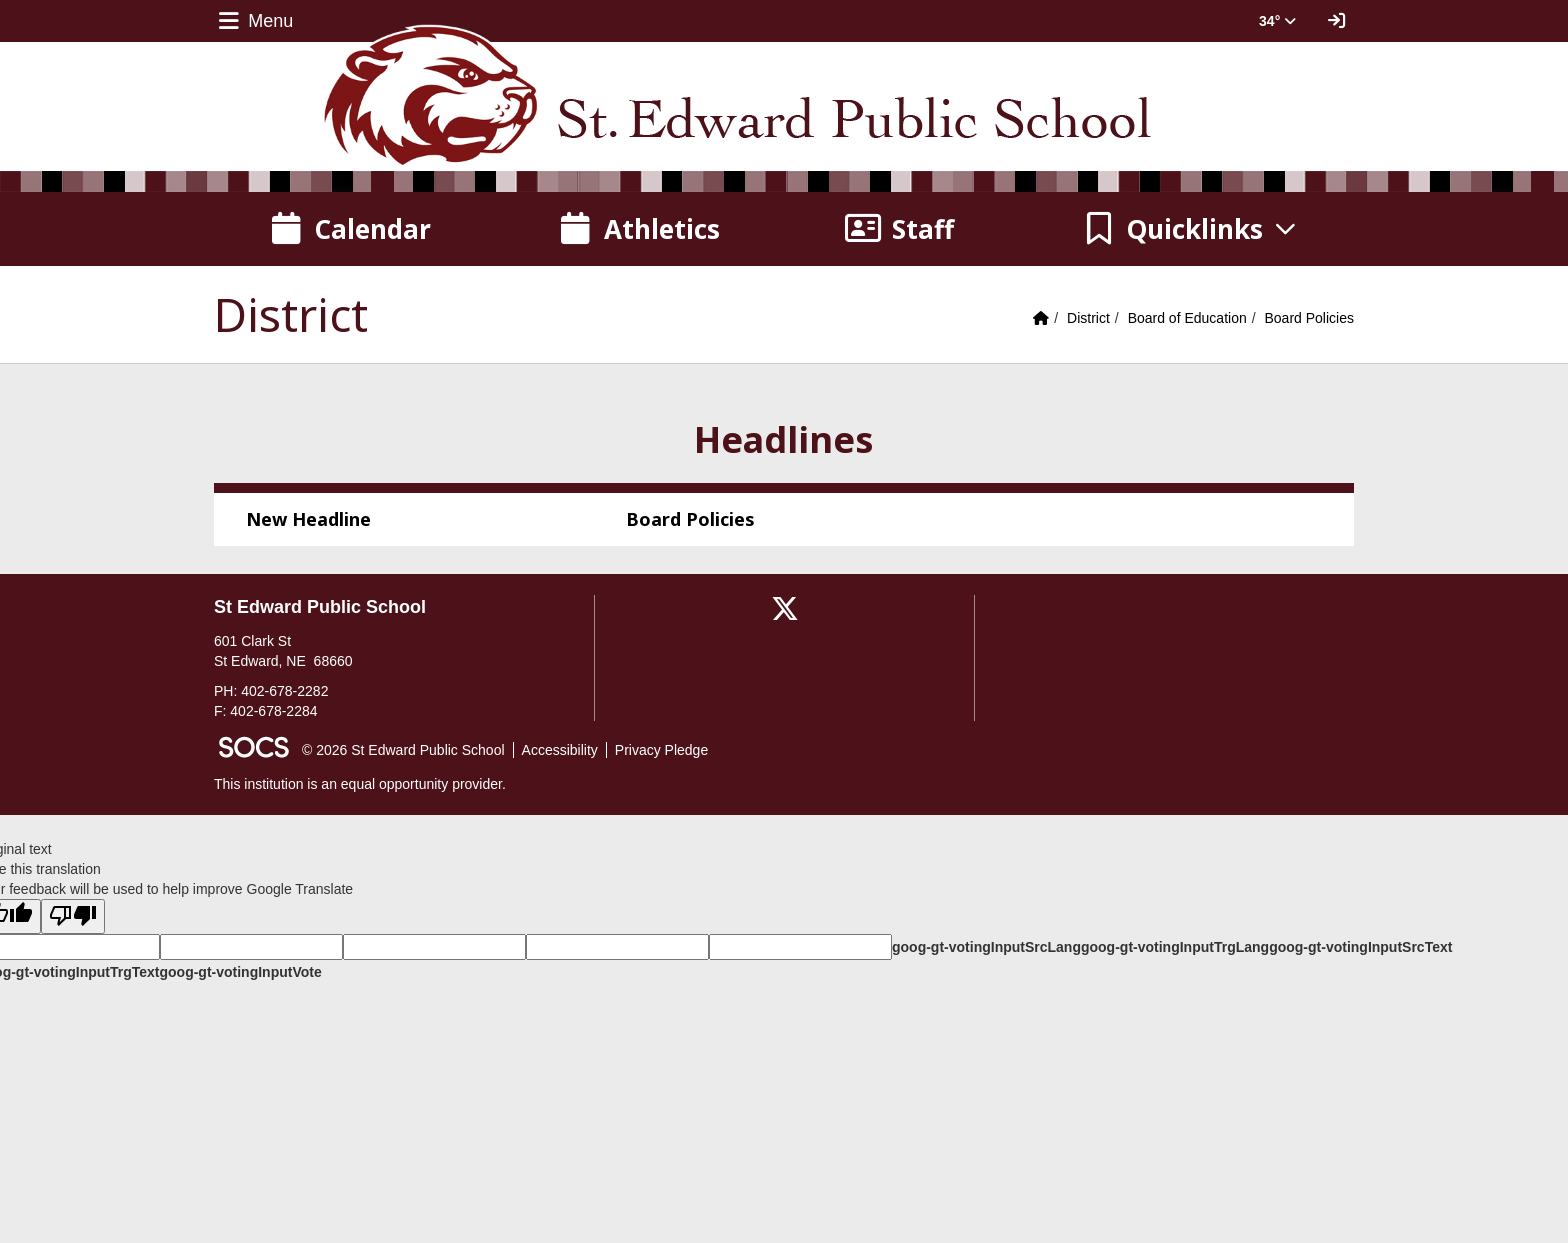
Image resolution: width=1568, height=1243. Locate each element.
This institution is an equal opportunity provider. (360, 784)
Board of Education (1187, 318)
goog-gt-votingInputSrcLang (986, 947)
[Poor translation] (73, 916)
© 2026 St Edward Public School (403, 750)
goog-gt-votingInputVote (240, 972)
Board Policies (1310, 318)
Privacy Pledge (661, 750)
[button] (1190, 229)
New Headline (308, 519)
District (1088, 318)
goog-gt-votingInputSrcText (1360, 947)
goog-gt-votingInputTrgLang (1175, 947)
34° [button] (1277, 21)
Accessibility (560, 750)
